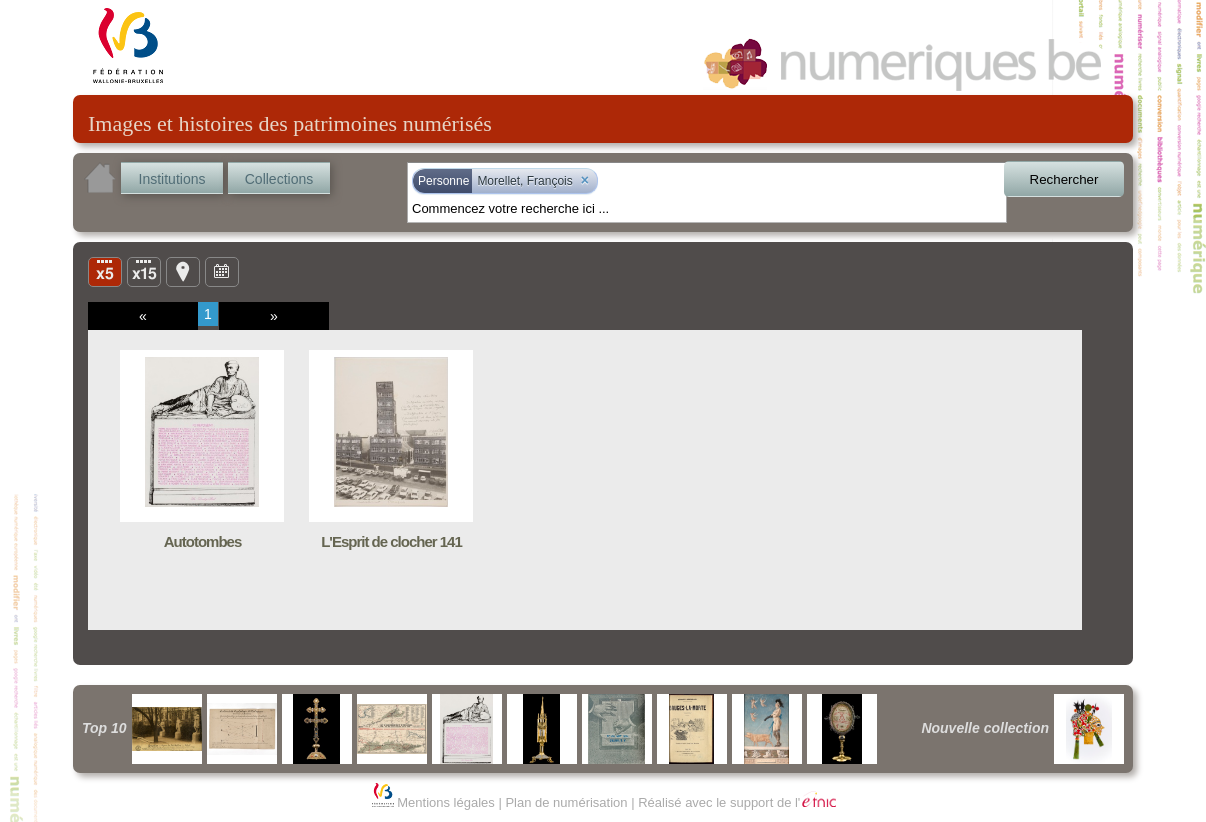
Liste (144, 271)
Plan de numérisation (566, 802)
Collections (279, 179)
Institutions (172, 179)
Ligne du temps (222, 271)
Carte (183, 271)
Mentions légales (446, 802)
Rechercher (1064, 179)
